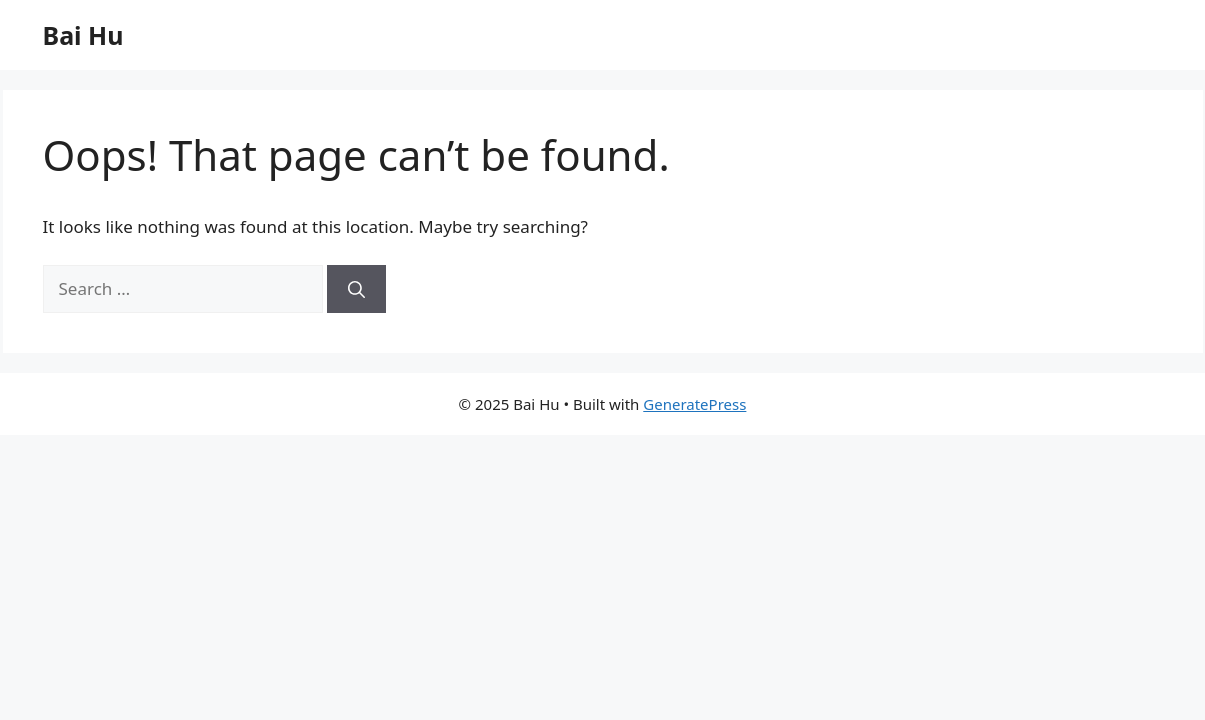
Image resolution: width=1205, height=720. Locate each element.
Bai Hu (83, 35)
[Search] (356, 289)
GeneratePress (694, 404)
